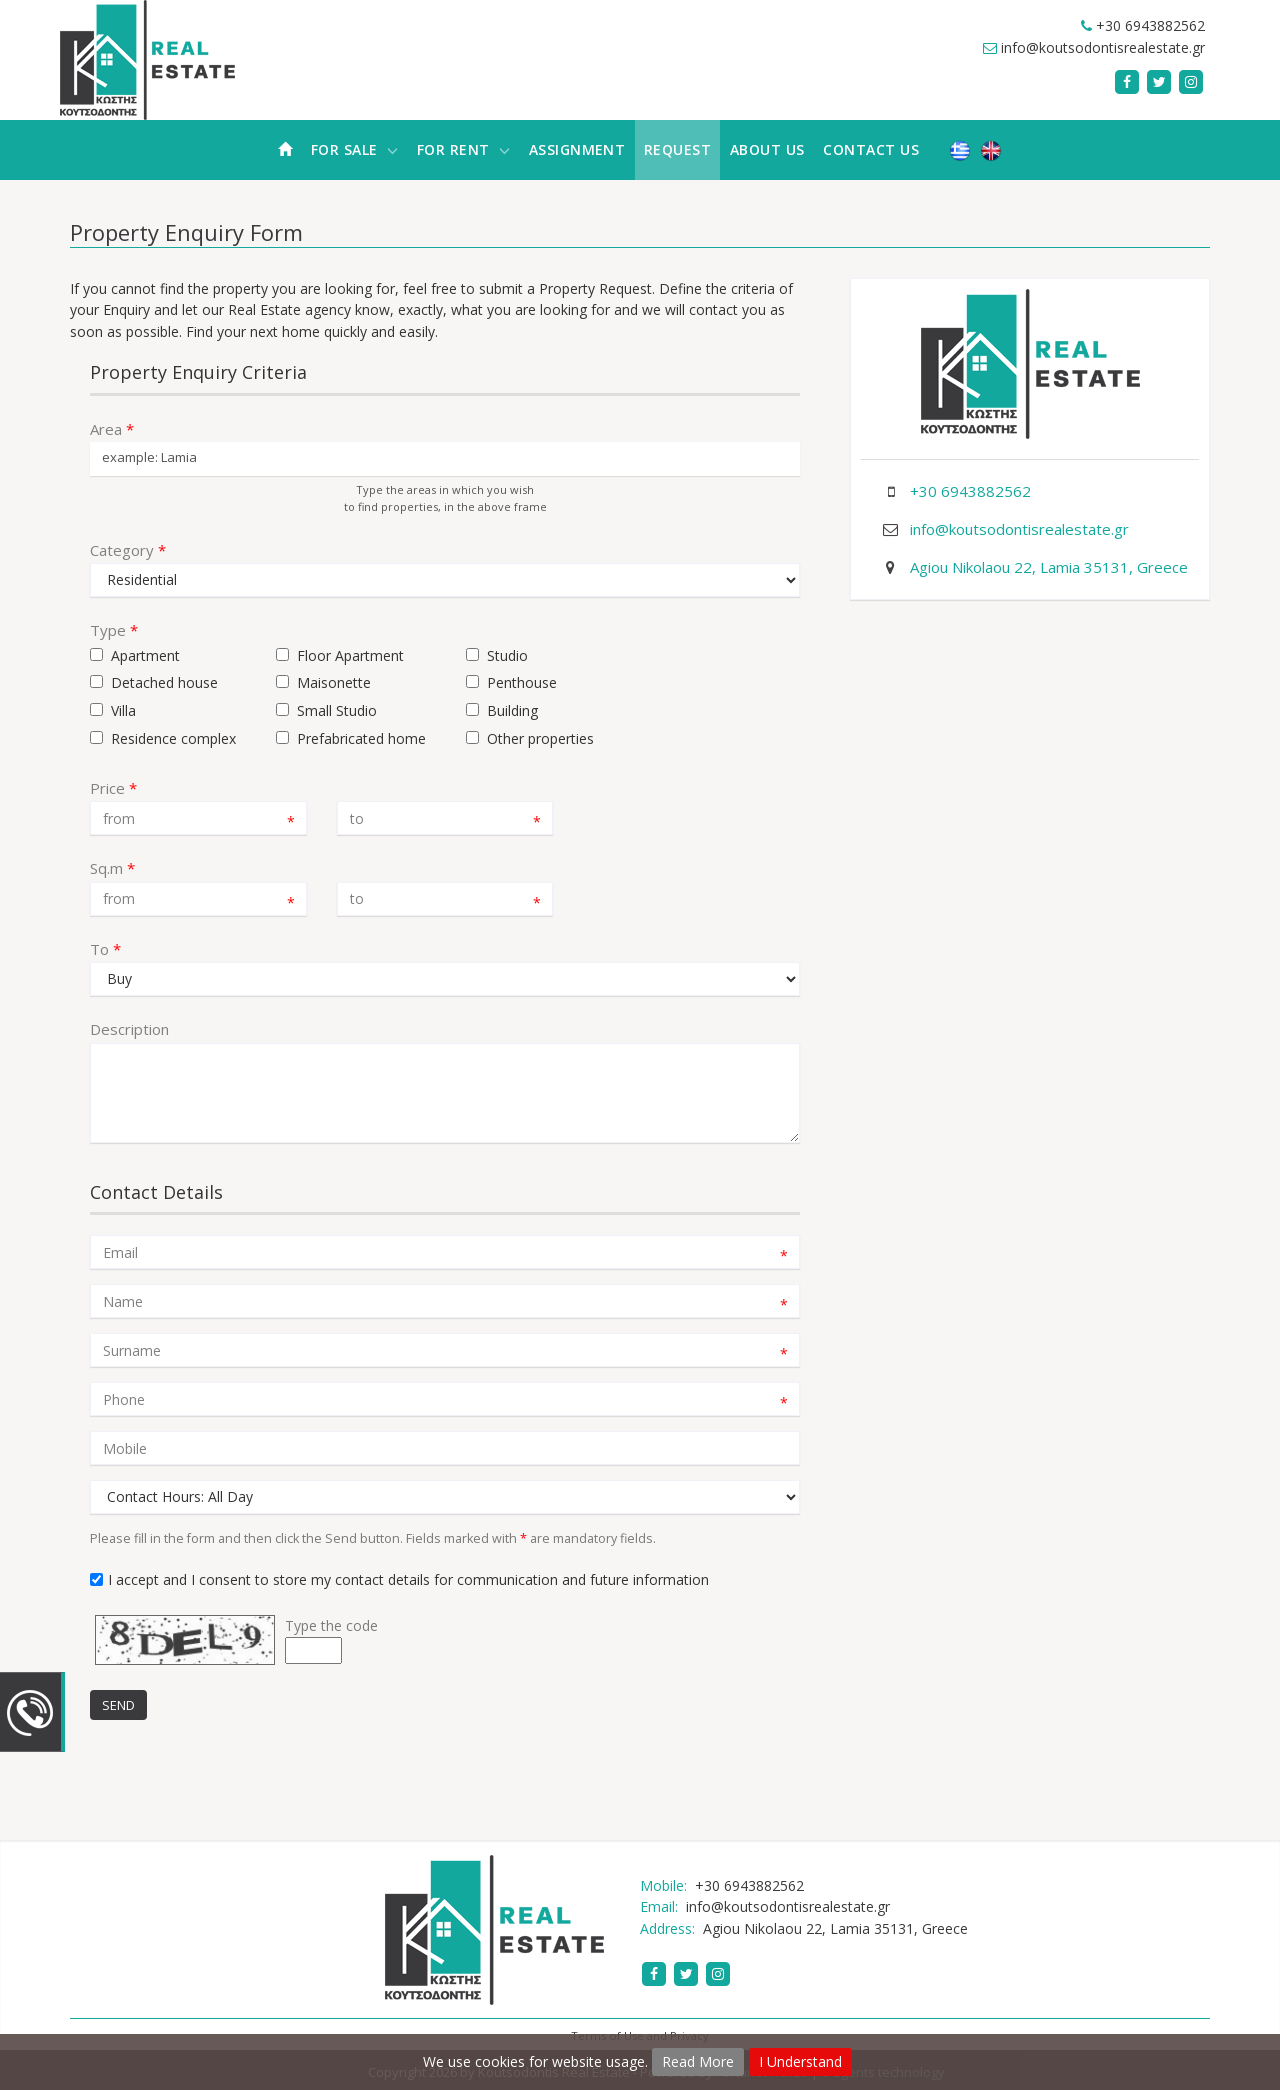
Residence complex (173, 738)
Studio (507, 655)
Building (512, 710)
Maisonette (334, 682)
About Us (767, 149)
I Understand (800, 2061)
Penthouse (522, 682)
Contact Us (871, 149)
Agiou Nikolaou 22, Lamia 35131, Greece (1049, 567)
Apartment (145, 655)
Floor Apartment (350, 655)
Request (677, 149)
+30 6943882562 (1150, 25)
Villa (123, 710)
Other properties (540, 738)
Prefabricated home (361, 738)
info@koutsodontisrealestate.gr (1103, 47)
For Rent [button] (463, 149)
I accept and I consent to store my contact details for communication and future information (408, 1579)
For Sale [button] (354, 149)
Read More (698, 2061)
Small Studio (337, 710)
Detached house (164, 682)
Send (118, 1705)
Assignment (577, 149)
